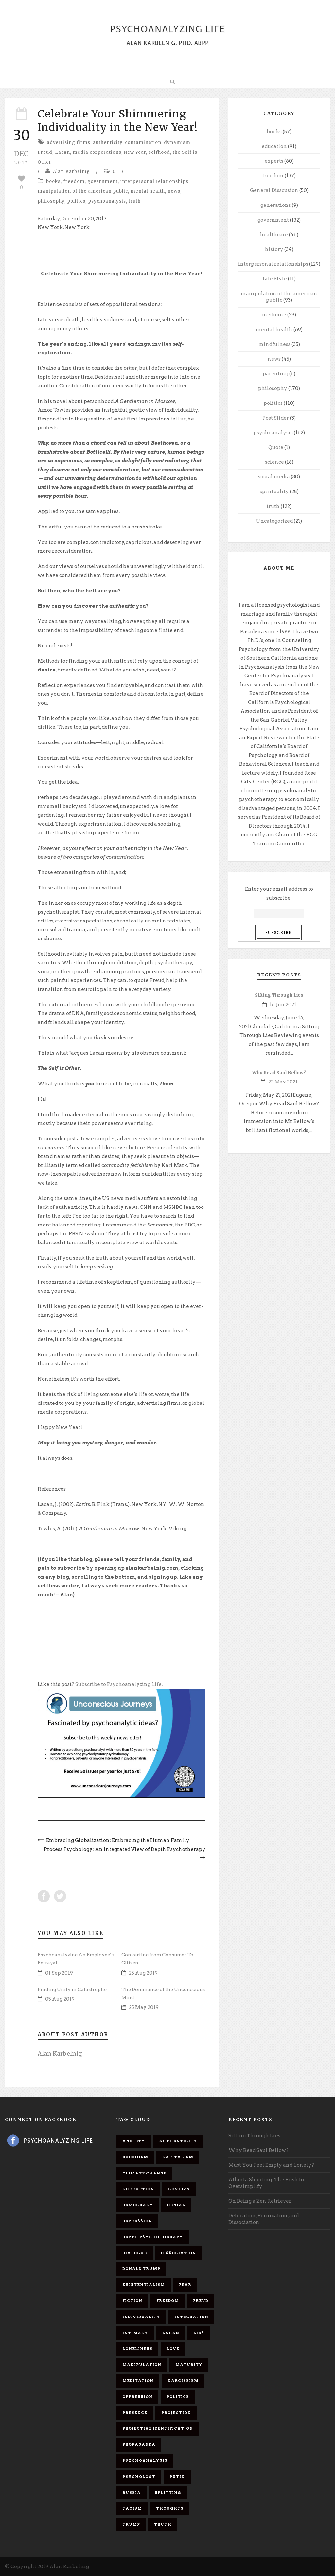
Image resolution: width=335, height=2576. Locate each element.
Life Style (275, 279)
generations (275, 205)
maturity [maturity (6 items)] (189, 2364)
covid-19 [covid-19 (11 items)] (179, 2189)
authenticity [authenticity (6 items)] (178, 2141)
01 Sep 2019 (59, 1973)
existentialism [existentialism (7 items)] (143, 2284)
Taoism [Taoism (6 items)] (132, 2508)
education (274, 146)
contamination (143, 142)
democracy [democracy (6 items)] (137, 2205)
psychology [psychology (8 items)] (138, 2476)
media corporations (97, 152)
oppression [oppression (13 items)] (137, 2396)
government (102, 181)
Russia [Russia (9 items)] (131, 2492)
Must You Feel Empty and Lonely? (271, 2165)
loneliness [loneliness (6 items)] (137, 2348)
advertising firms (68, 142)
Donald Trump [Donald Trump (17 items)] (141, 2268)
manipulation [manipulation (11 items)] (141, 2364)
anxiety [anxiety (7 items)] (133, 2141)
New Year (135, 152)
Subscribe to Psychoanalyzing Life (118, 1684)
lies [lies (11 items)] (198, 2333)
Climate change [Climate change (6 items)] (144, 2173)
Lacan (62, 152)
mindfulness (274, 344)
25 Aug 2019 (143, 1973)
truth (135, 201)
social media (274, 477)
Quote (275, 447)
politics (76, 201)
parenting (275, 374)
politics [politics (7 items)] (178, 2396)
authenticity (107, 142)
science (274, 462)
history (274, 249)
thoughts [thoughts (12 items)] (170, 2508)
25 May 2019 (144, 2007)
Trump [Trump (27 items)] (131, 2524)
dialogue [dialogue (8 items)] (134, 2253)
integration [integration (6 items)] (191, 2317)
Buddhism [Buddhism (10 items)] (135, 2157)
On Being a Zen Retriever (259, 2201)
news (174, 191)
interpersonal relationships (154, 181)
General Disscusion (274, 190)
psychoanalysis (107, 201)
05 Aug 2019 (60, 1999)
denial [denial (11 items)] (176, 2205)
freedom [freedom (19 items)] (167, 2301)
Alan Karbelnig (71, 171)
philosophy (51, 201)
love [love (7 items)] (173, 2348)
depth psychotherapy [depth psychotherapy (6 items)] (152, 2237)
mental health (148, 191)
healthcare (274, 235)
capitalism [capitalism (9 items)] (177, 2157)
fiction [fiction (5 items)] (132, 2301)
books (53, 181)
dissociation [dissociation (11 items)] (178, 2253)
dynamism (177, 142)
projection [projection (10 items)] (176, 2412)
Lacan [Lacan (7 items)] (170, 2333)
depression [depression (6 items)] (137, 2221)
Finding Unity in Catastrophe (72, 1989)
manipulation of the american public (83, 191)
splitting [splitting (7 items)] (168, 2492)
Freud (45, 152)
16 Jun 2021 (283, 1005)
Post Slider (275, 418)
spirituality (274, 491)
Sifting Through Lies (279, 995)
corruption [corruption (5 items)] (138, 2189)
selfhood (159, 152)
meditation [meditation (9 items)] (137, 2380)
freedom (74, 181)
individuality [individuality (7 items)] (141, 2317)
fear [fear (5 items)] (185, 2284)
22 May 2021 (283, 1082)
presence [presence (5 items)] (134, 2412)
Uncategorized (274, 521)
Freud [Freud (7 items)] (200, 2301)
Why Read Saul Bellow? (279, 1073)
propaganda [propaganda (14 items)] (138, 2444)
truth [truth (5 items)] (162, 2524)
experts (274, 161)
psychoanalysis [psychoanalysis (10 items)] (145, 2460)
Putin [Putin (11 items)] (177, 2476)
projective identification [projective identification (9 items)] (157, 2428)
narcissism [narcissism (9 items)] (183, 2380)
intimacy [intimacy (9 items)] (135, 2333)
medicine (274, 315)
